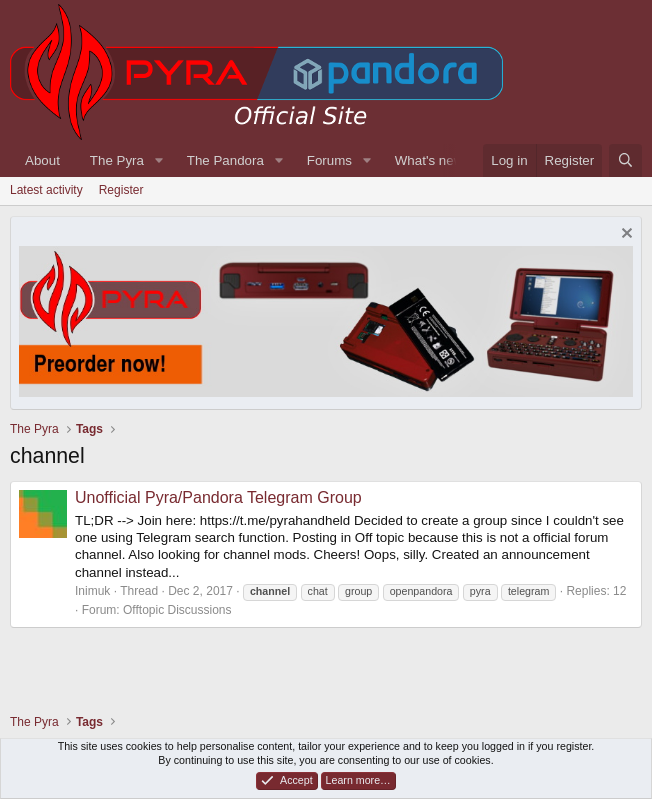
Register (121, 190)
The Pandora (225, 160)
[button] (159, 160)
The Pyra (117, 160)
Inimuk (92, 591)
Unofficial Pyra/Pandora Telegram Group (218, 497)
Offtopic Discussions (177, 610)
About (42, 160)
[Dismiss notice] (624, 235)
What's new (429, 160)
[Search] (625, 160)
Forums (329, 160)
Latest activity (46, 190)
